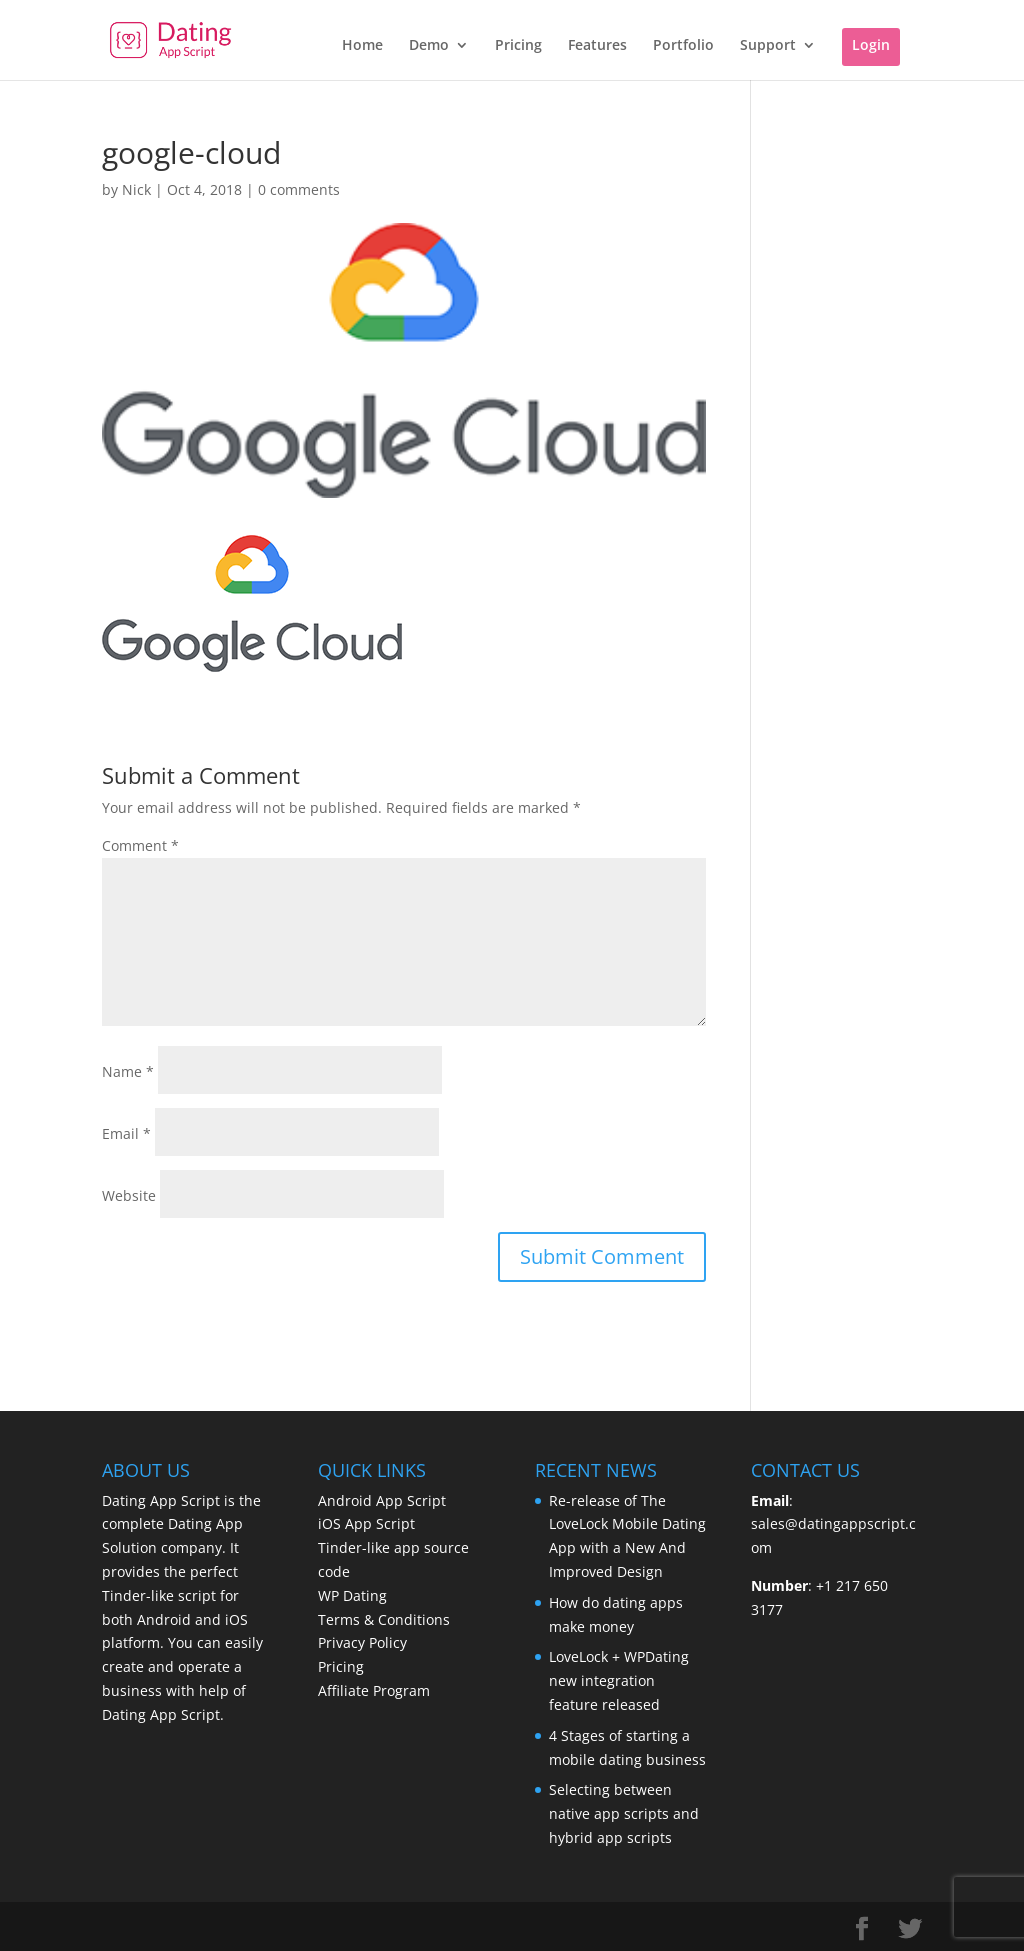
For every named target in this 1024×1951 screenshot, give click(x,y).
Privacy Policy (362, 1642)
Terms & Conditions (384, 1619)
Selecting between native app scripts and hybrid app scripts (624, 1813)
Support (768, 46)
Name (128, 1071)
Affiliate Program (374, 1690)
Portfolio (683, 46)
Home (362, 46)
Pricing (518, 46)
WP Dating (352, 1595)
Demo (429, 46)
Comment (140, 845)
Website (129, 1195)
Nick (136, 189)
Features (597, 46)
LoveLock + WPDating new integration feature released (619, 1680)
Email (126, 1133)
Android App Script (382, 1500)
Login (871, 44)
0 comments (299, 189)
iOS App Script (366, 1523)
